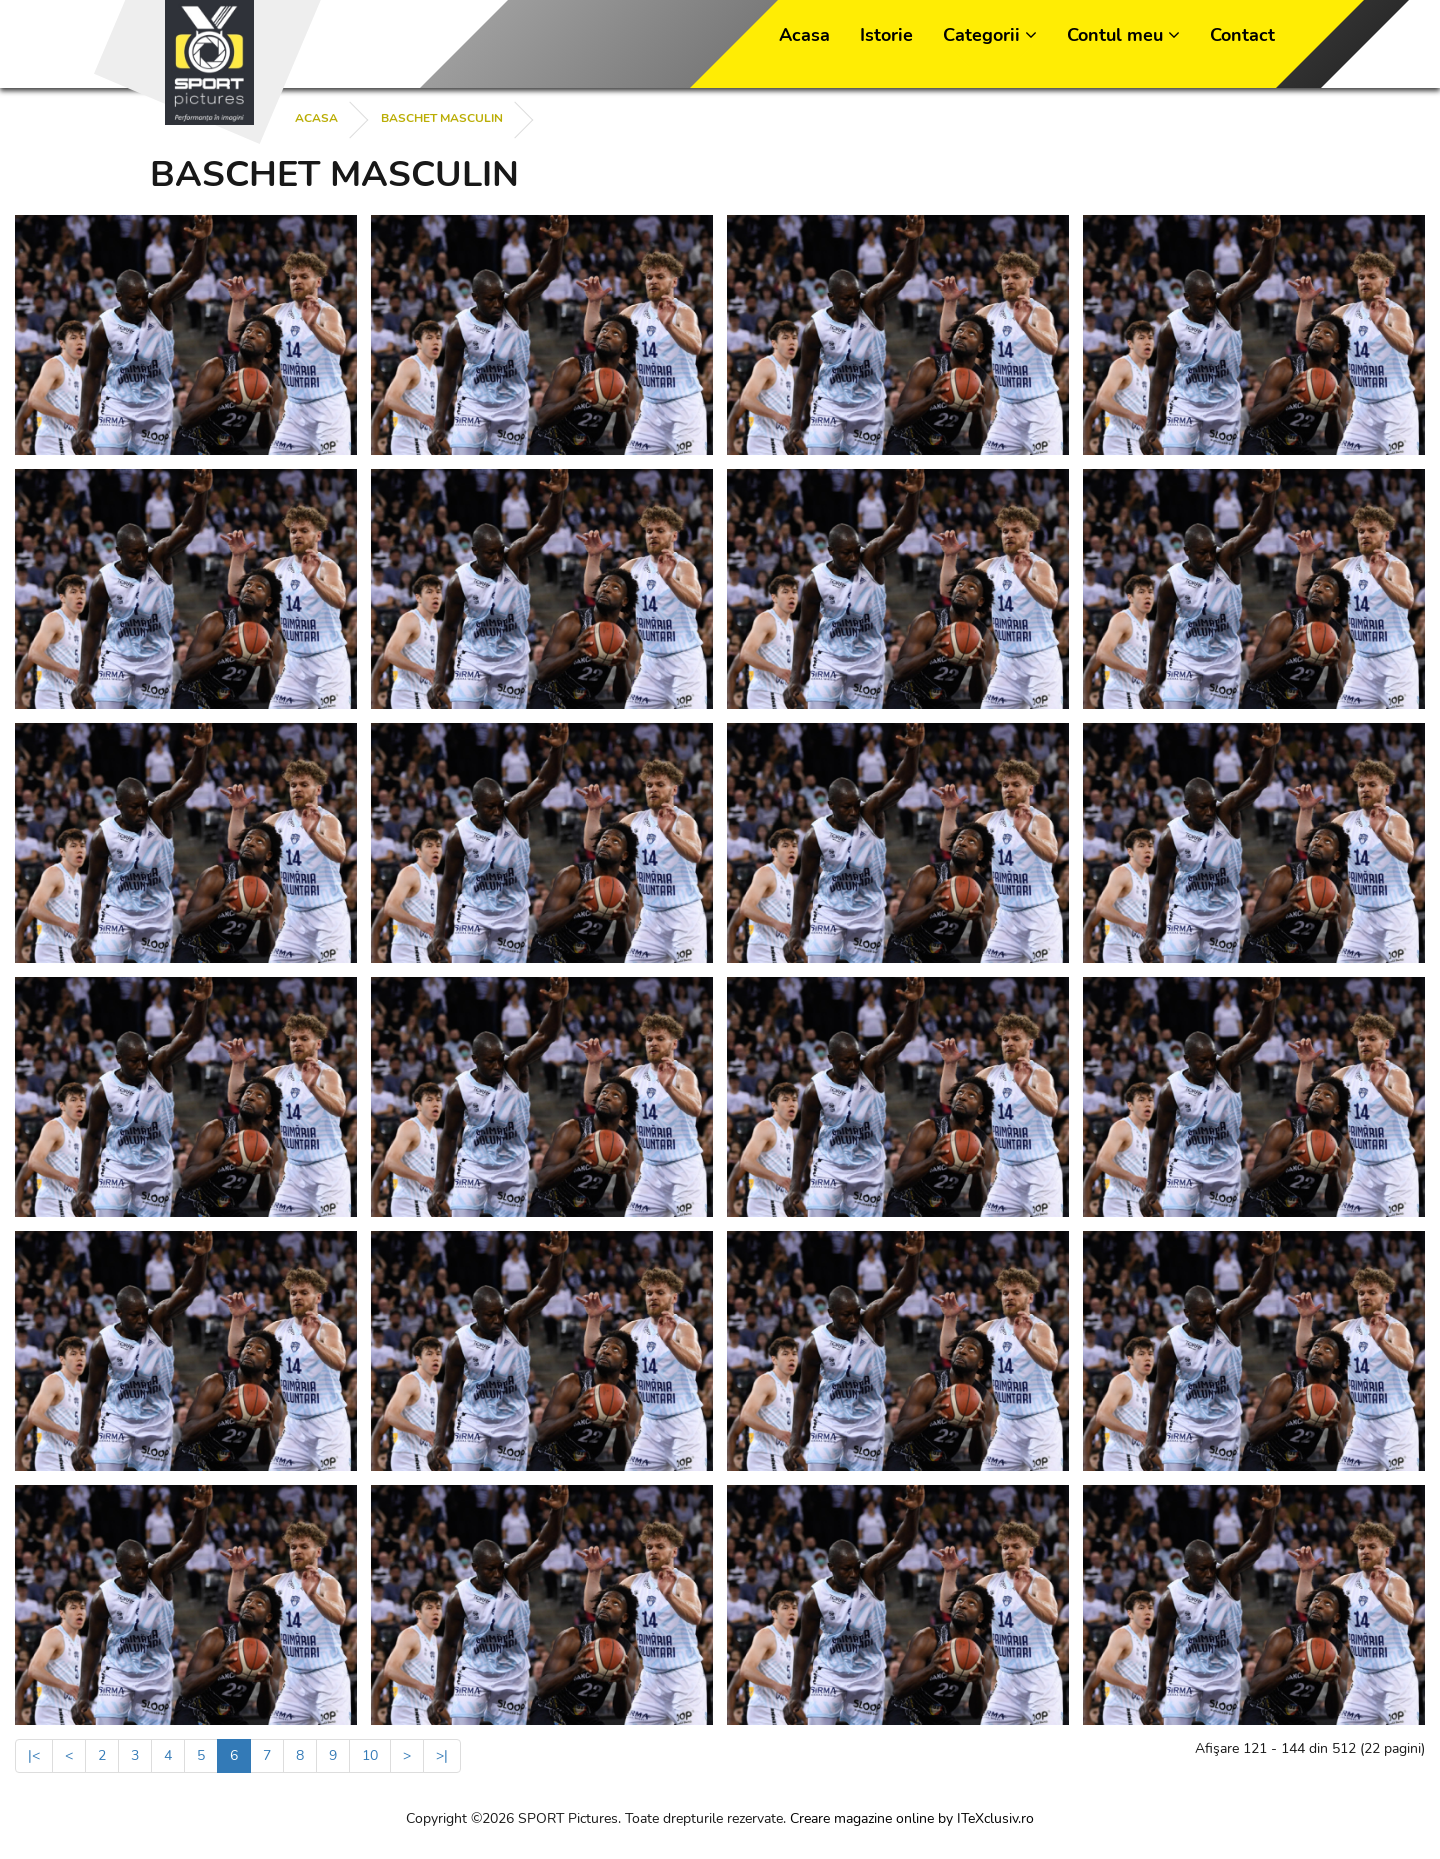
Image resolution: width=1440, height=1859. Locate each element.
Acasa (804, 35)
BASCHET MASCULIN (442, 118)
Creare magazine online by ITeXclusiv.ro (912, 1818)
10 (370, 1755)
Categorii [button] (990, 35)
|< (34, 1755)
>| (442, 1755)
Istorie (886, 35)
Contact (1242, 35)
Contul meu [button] (1123, 35)
